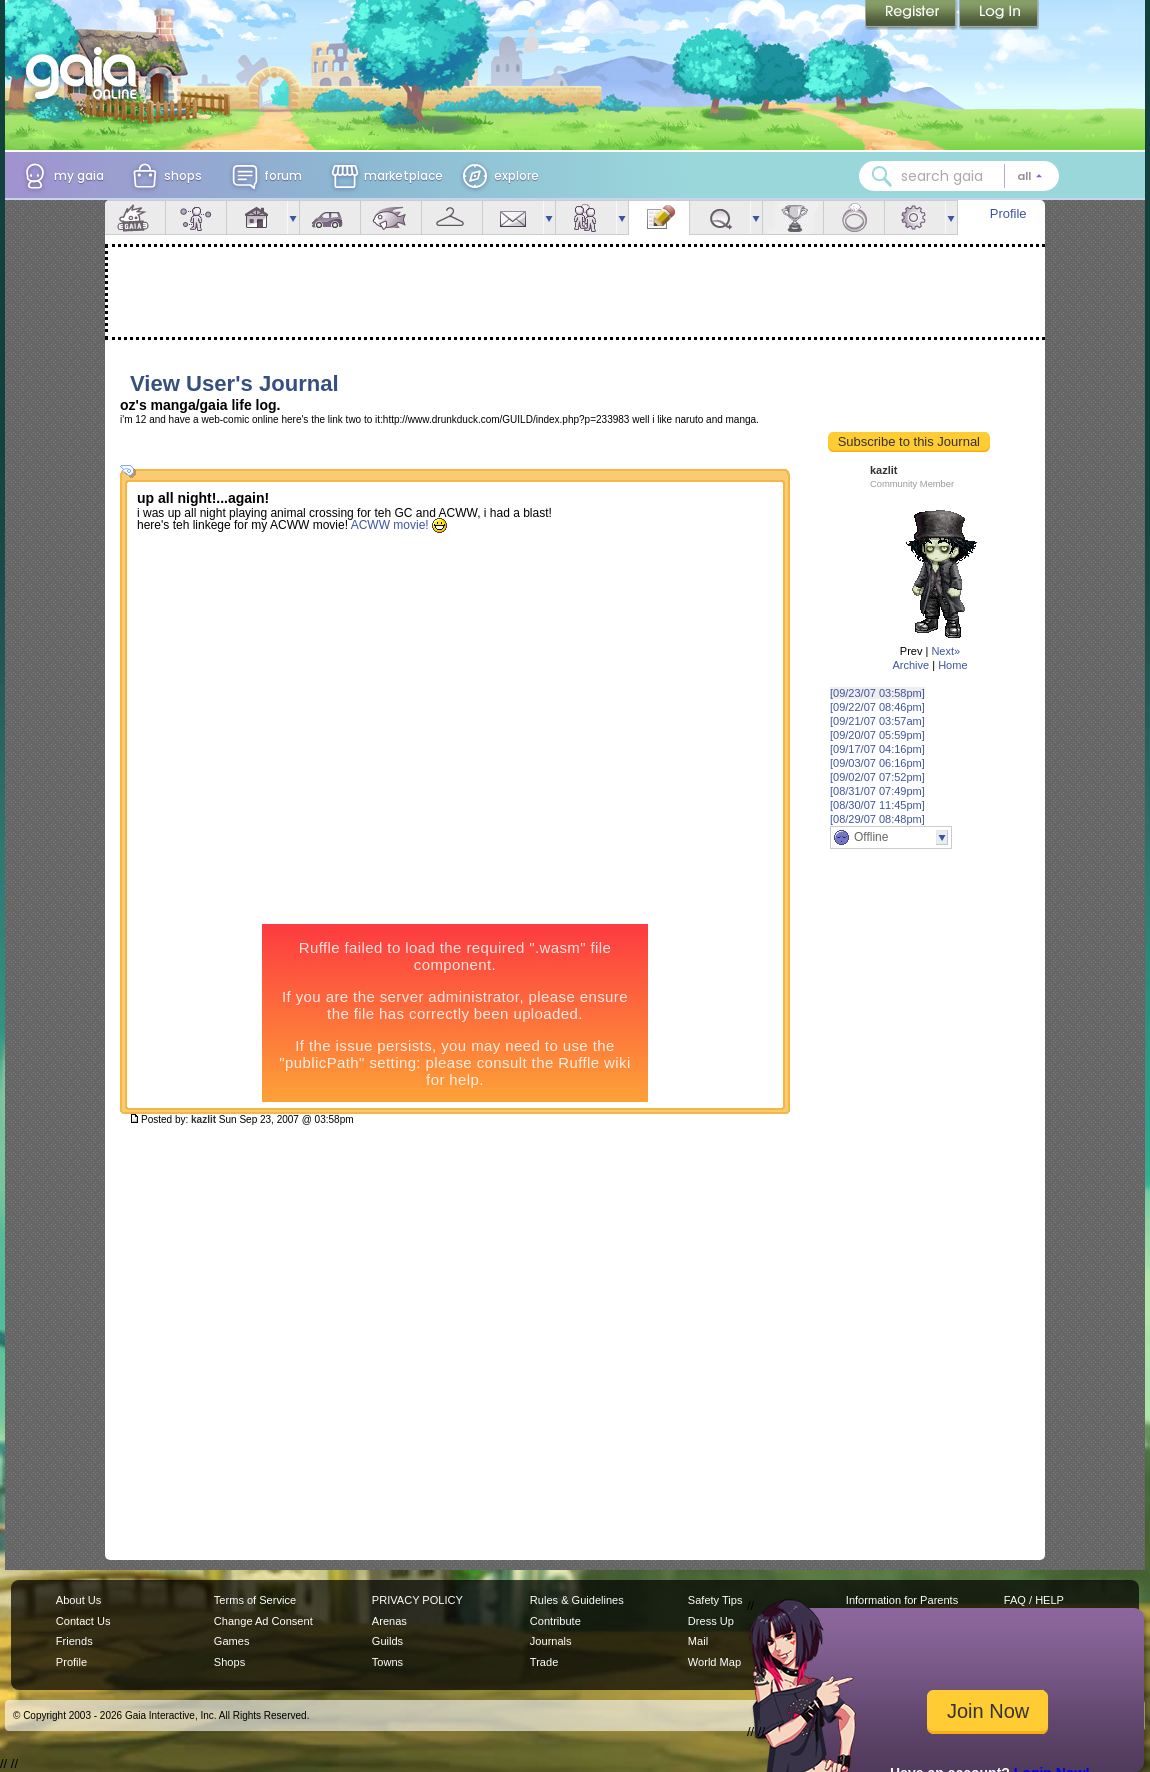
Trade (544, 1662)
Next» (945, 651)
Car (330, 217)
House (257, 217)
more (293, 217)
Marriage (854, 217)
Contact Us (83, 1621)
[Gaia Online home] (86, 73)
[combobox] (959, 176)
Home (952, 665)
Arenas (389, 1621)
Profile (1008, 213)
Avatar (196, 217)
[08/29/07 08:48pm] (877, 819)
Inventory (452, 217)
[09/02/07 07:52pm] (877, 777)
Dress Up (711, 1621)
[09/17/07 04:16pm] (877, 749)
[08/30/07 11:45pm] (877, 805)
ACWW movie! (400, 526)
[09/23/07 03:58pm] (877, 693)
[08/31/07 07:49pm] (877, 791)
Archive (910, 665)
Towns (387, 1662)
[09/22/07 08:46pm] (877, 707)
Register (912, 15)
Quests (720, 217)
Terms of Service (255, 1600)
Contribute (555, 1621)
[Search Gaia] (882, 176)
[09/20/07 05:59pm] (877, 735)
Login (999, 15)
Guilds (387, 1641)
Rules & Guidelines (577, 1600)
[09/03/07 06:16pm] (877, 763)
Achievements (793, 217)
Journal (659, 217)
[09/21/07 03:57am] (877, 721)
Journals (551, 1641)
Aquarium (391, 217)
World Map (714, 1662)
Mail (513, 217)
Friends (586, 217)
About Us (78, 1600)
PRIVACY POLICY (417, 1600)
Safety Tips (715, 1600)
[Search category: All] (1030, 176)
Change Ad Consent (263, 1621)
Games (232, 1641)
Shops (229, 1662)
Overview (135, 217)
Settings (915, 217)
